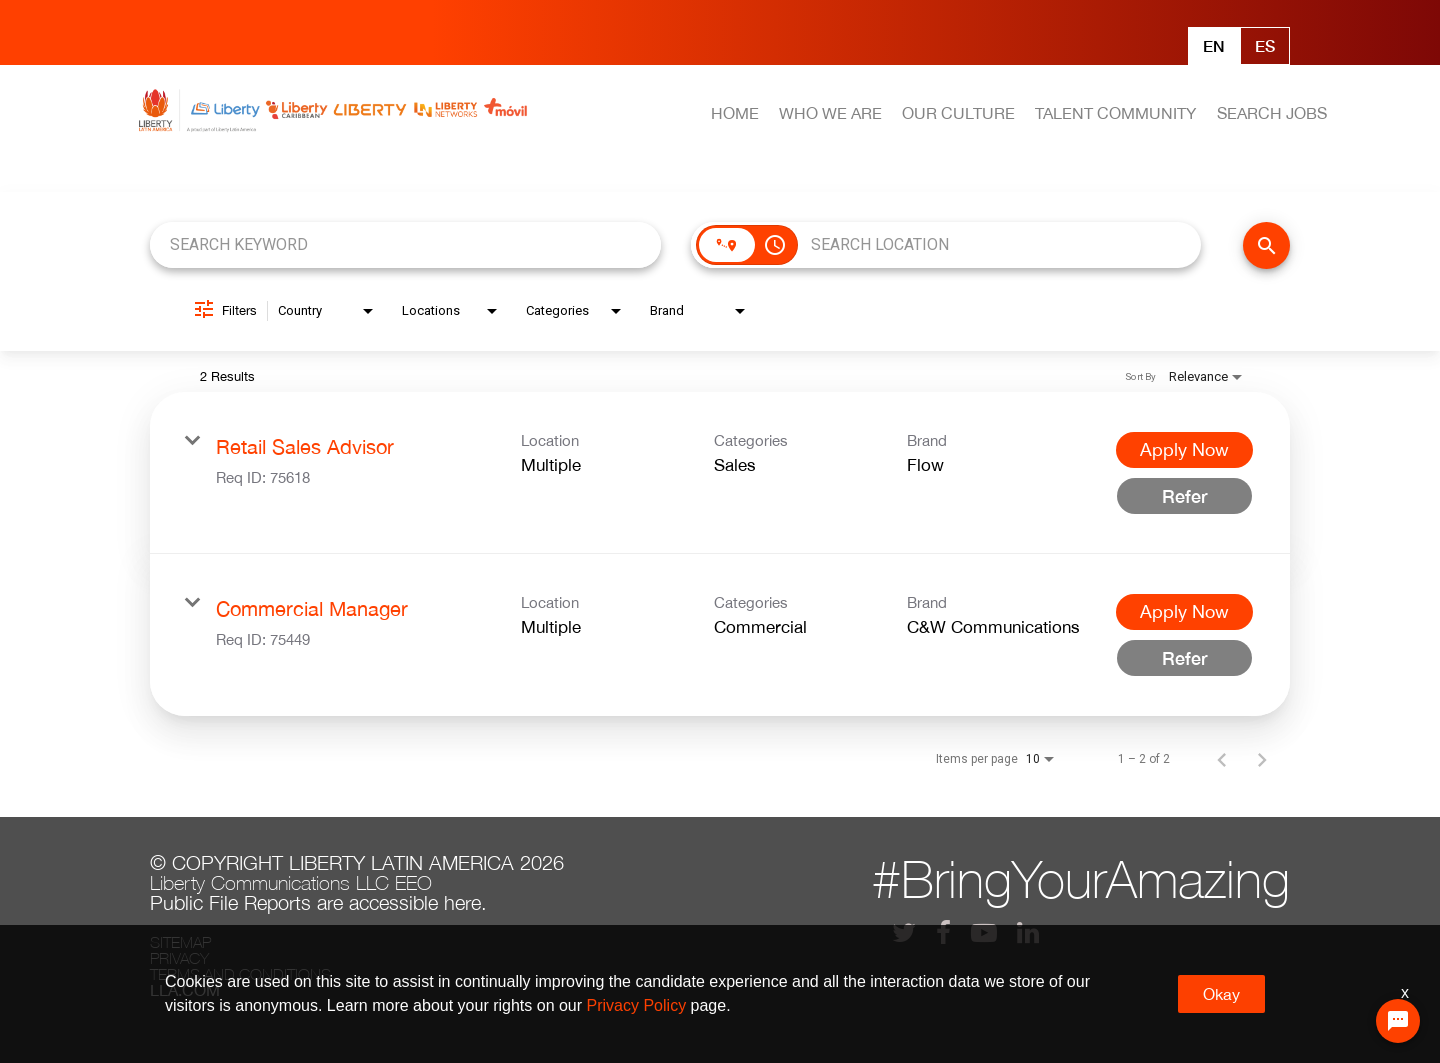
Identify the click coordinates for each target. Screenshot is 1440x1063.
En (1214, 45)
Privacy (179, 958)
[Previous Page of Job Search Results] (1222, 759)
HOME (735, 113)
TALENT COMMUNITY (1115, 113)
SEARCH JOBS (1272, 113)
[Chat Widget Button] (1398, 1021)
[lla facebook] (943, 932)
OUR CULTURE (958, 113)
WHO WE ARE (830, 113)
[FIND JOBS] (1266, 245)
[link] (720, 473)
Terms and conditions (240, 974)
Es (1265, 45)
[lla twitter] (904, 932)
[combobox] (405, 244)
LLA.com (185, 990)
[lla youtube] (984, 932)
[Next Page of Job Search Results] (1262, 759)
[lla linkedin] (1028, 932)
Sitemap (180, 942)
